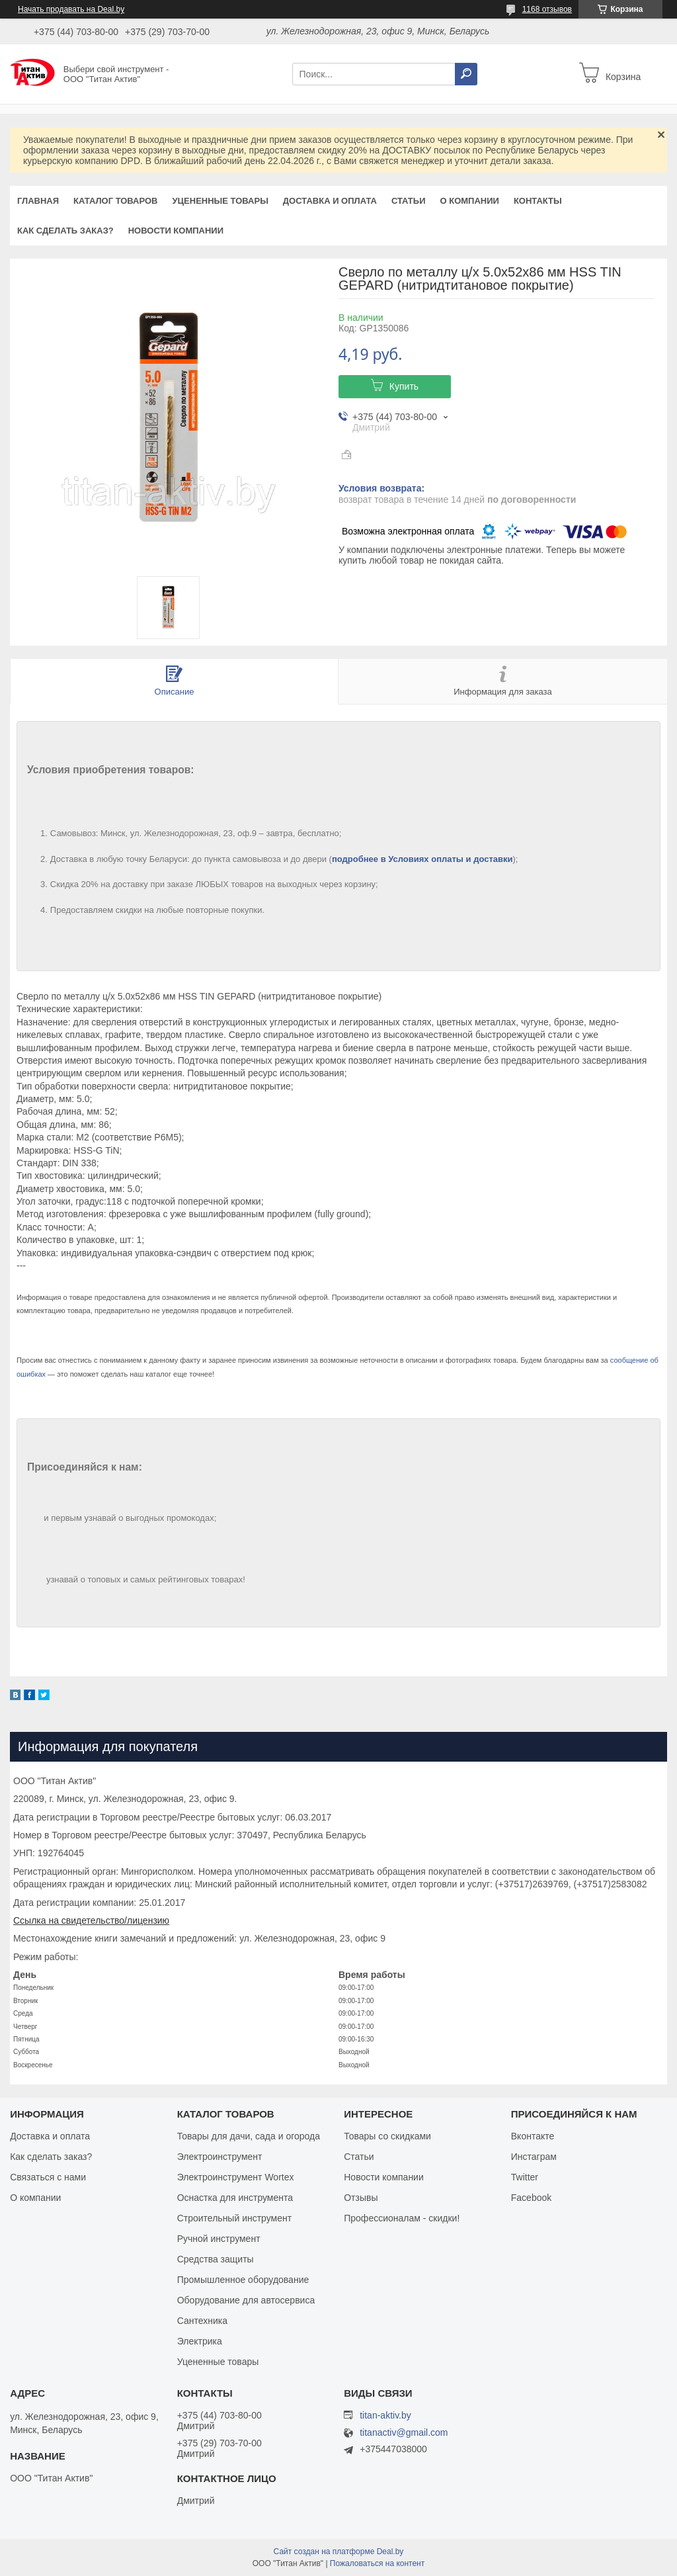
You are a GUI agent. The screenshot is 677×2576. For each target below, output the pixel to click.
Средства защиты (215, 2259)
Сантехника (202, 2320)
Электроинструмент (219, 2156)
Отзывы (361, 2197)
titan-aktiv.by (385, 2415)
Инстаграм (534, 2156)
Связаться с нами (48, 2177)
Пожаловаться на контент (377, 2563)
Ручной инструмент (218, 2238)
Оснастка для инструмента (235, 2197)
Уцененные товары (220, 201)
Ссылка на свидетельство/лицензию (91, 1920)
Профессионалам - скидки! (401, 2218)
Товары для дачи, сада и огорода (248, 2136)
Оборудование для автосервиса (246, 2300)
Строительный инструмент (234, 2218)
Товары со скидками (387, 2136)
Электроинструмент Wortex (235, 2177)
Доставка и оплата (330, 201)
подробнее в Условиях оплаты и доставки (422, 859)
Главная (38, 201)
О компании (469, 201)
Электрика (199, 2341)
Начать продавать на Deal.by (71, 9)
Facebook (531, 2197)
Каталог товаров (115, 201)
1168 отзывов (547, 9)
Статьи (408, 201)
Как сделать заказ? (65, 231)
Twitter (524, 2177)
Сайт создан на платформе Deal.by (339, 2551)
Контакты (538, 201)
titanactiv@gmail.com (404, 2433)
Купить (403, 386)
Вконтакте (533, 2136)
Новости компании (175, 231)
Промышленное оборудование (243, 2279)
